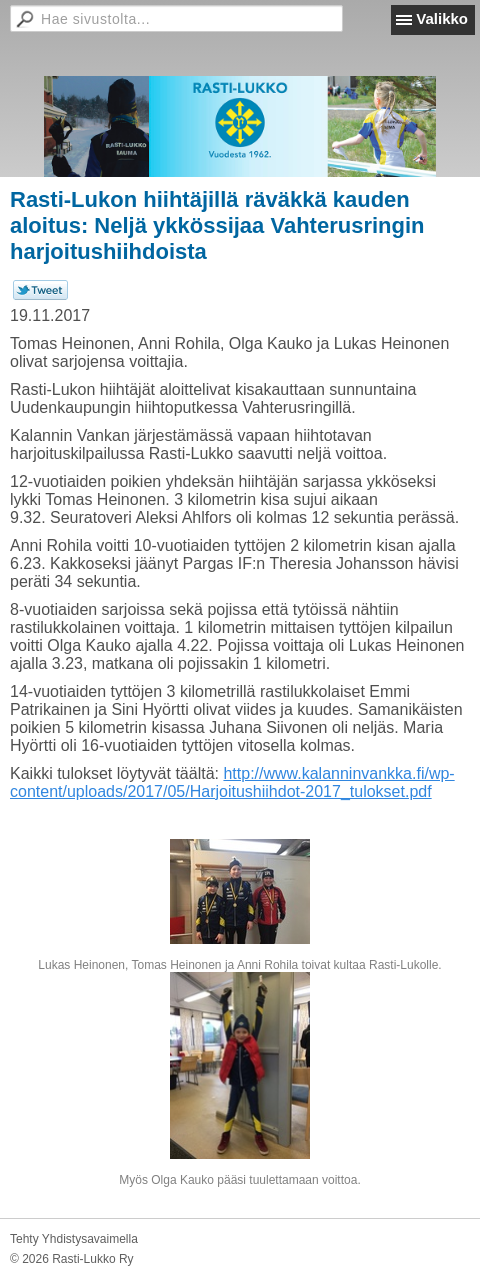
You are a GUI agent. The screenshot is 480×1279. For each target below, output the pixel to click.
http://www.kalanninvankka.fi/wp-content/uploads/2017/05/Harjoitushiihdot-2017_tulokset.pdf (232, 782)
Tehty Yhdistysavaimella (74, 1239)
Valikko (442, 18)
